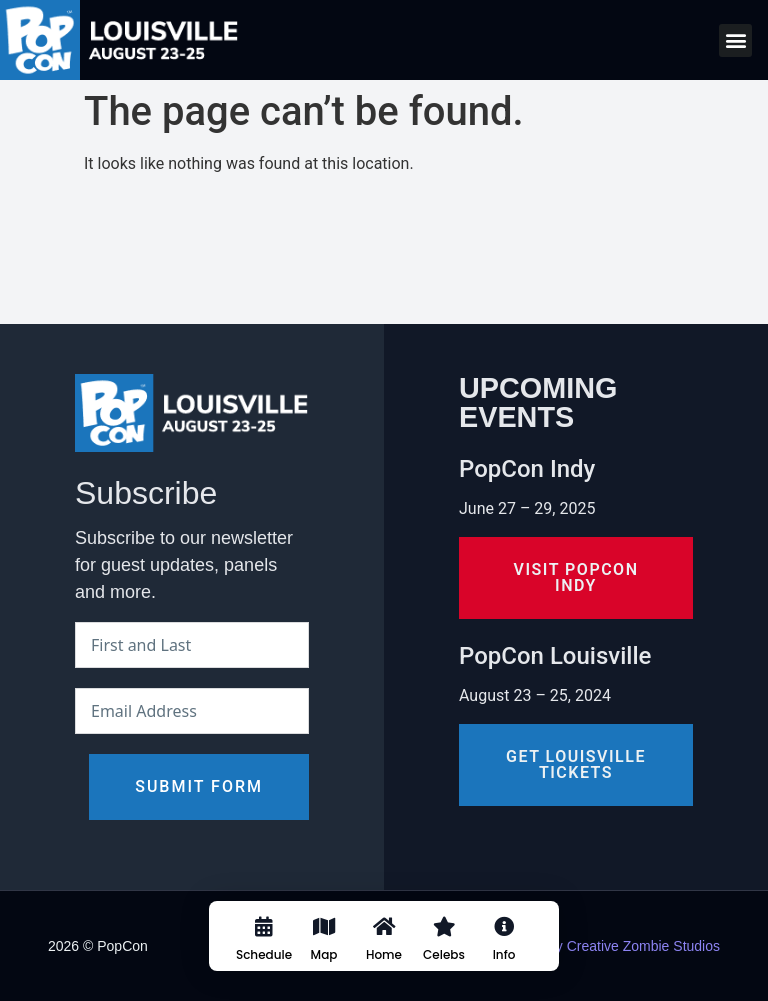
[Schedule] (264, 943)
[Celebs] (444, 943)
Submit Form (199, 786)
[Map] (324, 943)
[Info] (504, 943)
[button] (735, 40)
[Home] (384, 943)
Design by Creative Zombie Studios (610, 946)
